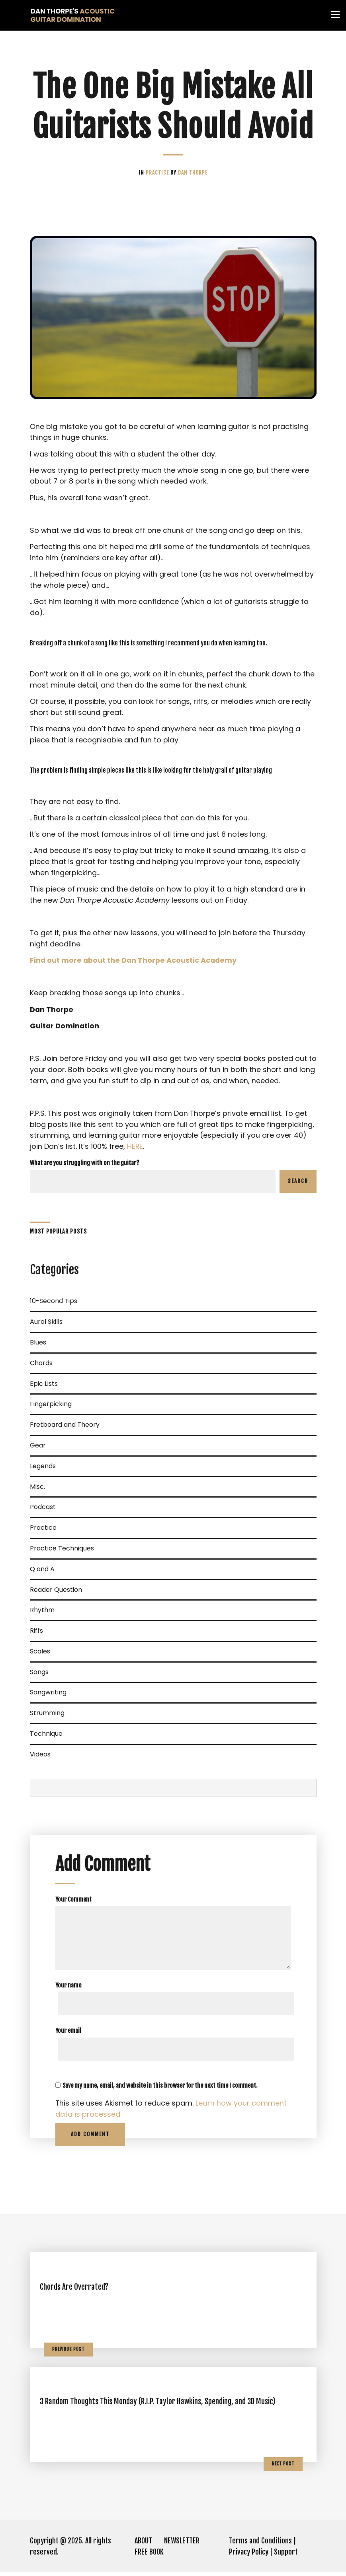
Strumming (47, 1716)
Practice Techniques (62, 1551)
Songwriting (48, 1696)
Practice (158, 172)
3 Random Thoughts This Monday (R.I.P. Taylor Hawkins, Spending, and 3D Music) (158, 2405)
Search (298, 1184)
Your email (68, 2034)
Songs (39, 1675)
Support (286, 2555)
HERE (135, 1150)
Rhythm (42, 1613)
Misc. (37, 1490)
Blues (38, 1345)
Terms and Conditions (260, 2544)
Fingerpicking (51, 1407)
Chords (41, 1366)
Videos (40, 1757)
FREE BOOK (149, 2555)
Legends (43, 1469)
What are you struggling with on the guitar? (84, 1167)
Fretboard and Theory (65, 1428)
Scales (40, 1654)
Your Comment (73, 1903)
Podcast (43, 1510)
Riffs (36, 1634)
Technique (46, 1737)
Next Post (283, 2467)
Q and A (42, 1572)
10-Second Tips (53, 1304)
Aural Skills (46, 1325)
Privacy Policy (248, 2555)
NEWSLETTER (181, 2544)
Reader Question (56, 1593)
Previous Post (68, 2353)
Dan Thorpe (192, 172)
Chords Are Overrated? (75, 2291)
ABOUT (143, 2544)
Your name (68, 1989)
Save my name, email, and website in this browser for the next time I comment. (160, 2089)
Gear (38, 1448)
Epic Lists (44, 1387)
